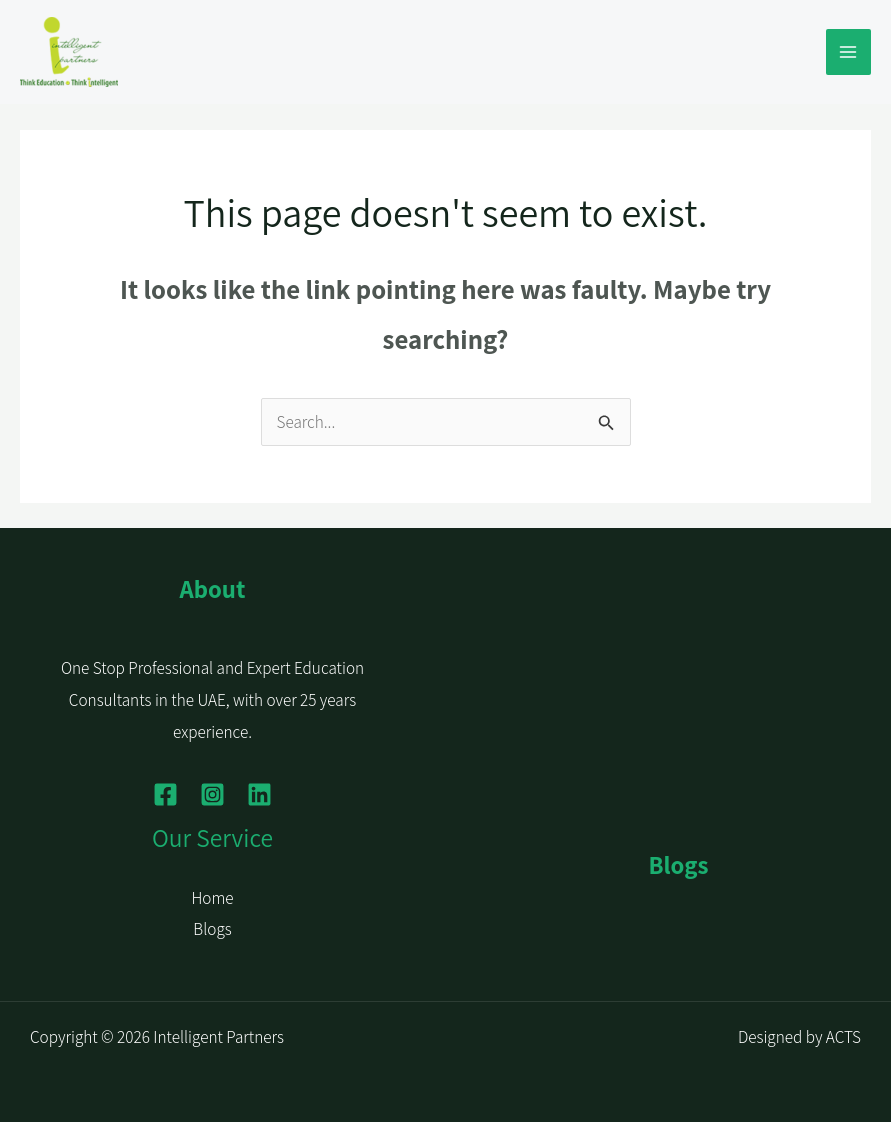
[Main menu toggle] (849, 52)
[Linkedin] (259, 794)
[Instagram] (212, 794)
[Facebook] (165, 794)
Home (212, 898)
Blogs (212, 929)
